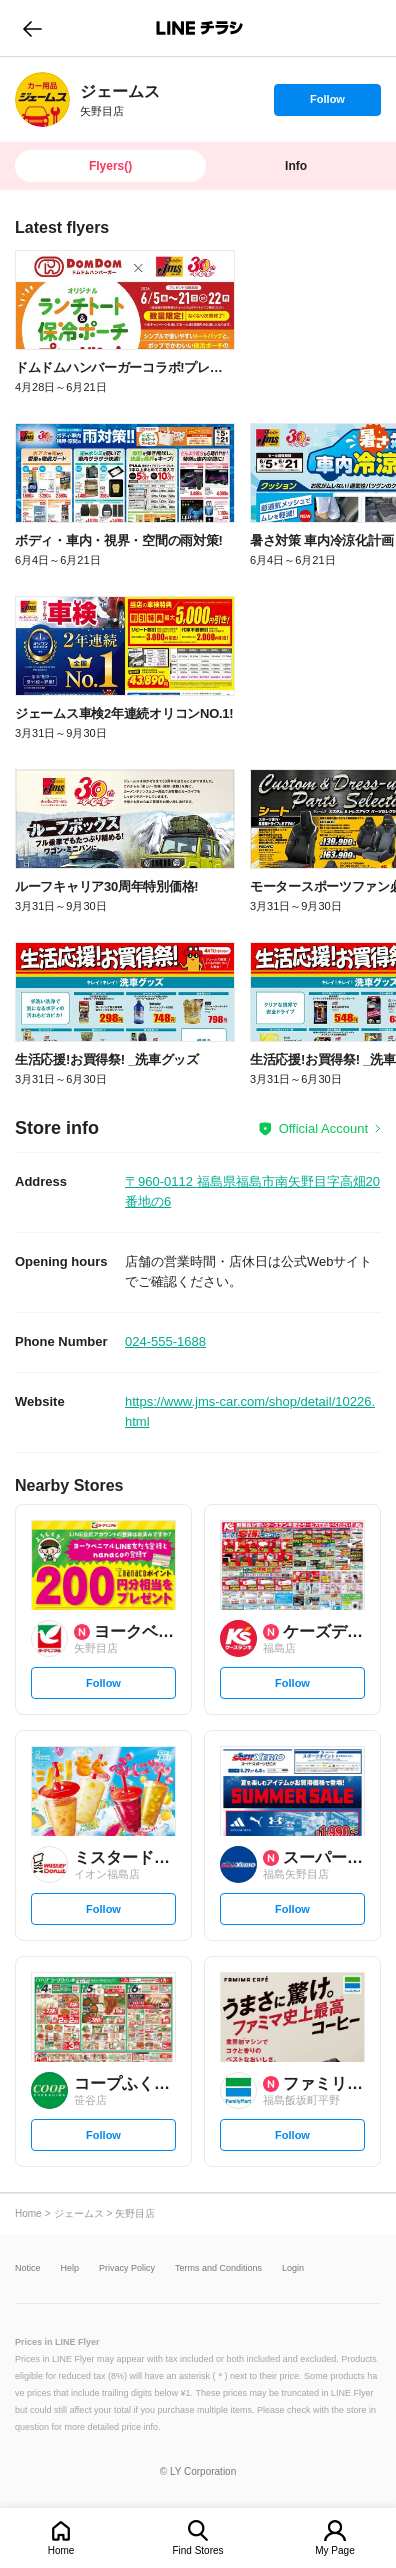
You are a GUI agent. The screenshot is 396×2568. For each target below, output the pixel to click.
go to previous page (32, 28)
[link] (42, 99)
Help (70, 2268)
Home (61, 2550)
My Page (334, 2550)
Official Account (323, 1128)
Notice (28, 2268)
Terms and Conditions (218, 2268)
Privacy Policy (127, 2268)
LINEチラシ (199, 28)
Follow (327, 104)
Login (293, 2268)
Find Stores (197, 2550)
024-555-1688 (165, 1341)
